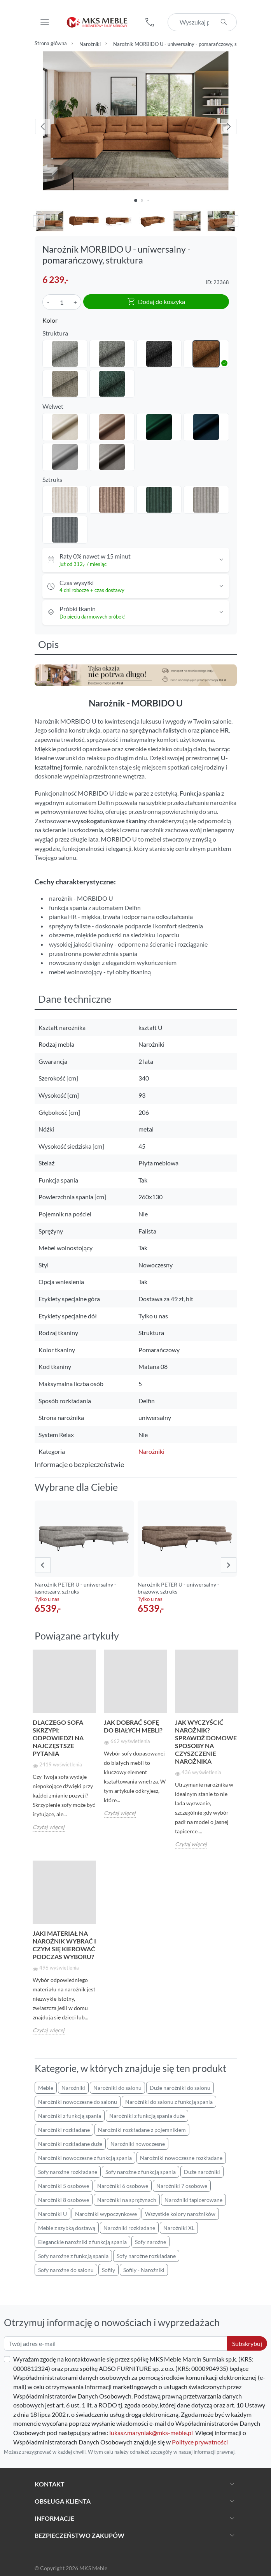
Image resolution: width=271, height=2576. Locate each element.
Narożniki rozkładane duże (70, 2143)
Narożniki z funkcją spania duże (147, 2115)
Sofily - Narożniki (143, 2270)
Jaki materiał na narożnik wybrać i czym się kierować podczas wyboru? (64, 1944)
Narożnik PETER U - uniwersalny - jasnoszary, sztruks (75, 1588)
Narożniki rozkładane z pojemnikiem (142, 2129)
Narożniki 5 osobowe (63, 2185)
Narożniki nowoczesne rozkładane (181, 2157)
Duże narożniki (202, 2171)
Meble (45, 2087)
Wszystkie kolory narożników (180, 2214)
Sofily (108, 2270)
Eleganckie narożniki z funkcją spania (82, 2242)
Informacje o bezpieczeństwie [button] (79, 1464)
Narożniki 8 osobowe (63, 2199)
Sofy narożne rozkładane (67, 2171)
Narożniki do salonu (117, 2087)
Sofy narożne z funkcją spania (140, 2171)
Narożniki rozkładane (64, 2129)
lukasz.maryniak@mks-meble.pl (151, 2432)
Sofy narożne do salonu (66, 2270)
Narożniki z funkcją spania (69, 2115)
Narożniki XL (178, 2228)
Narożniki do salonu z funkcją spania (169, 2101)
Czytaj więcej (49, 1827)
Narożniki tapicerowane (193, 2199)
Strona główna (51, 43)
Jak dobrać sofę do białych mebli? (133, 1726)
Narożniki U (52, 2214)
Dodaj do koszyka (156, 301)
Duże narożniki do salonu (180, 2087)
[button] (150, 22)
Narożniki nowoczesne (137, 2143)
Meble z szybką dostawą (66, 2228)
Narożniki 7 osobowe (181, 2185)
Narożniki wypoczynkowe (106, 2214)
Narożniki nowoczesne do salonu (77, 2101)
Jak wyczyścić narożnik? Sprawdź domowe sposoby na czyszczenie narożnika (206, 1742)
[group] (84, 1558)
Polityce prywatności (200, 2442)
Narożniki (90, 44)
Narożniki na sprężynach (126, 2199)
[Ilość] (62, 302)
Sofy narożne (150, 2242)
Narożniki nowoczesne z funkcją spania (85, 2157)
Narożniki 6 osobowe (122, 2185)
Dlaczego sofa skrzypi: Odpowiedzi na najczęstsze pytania (58, 1738)
